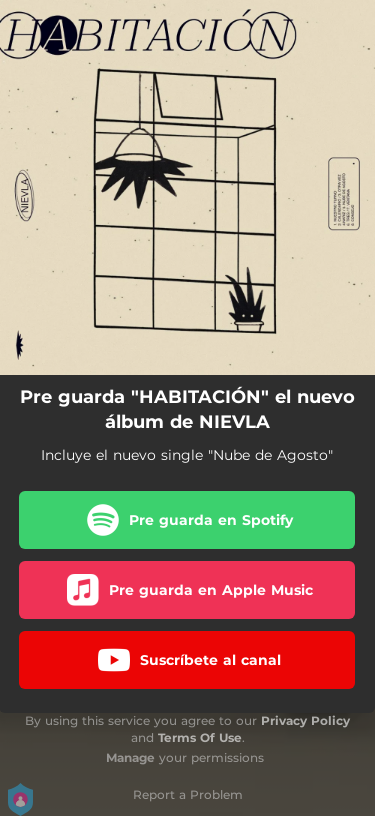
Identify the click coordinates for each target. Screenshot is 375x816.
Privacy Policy (305, 720)
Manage (130, 757)
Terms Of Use (200, 737)
